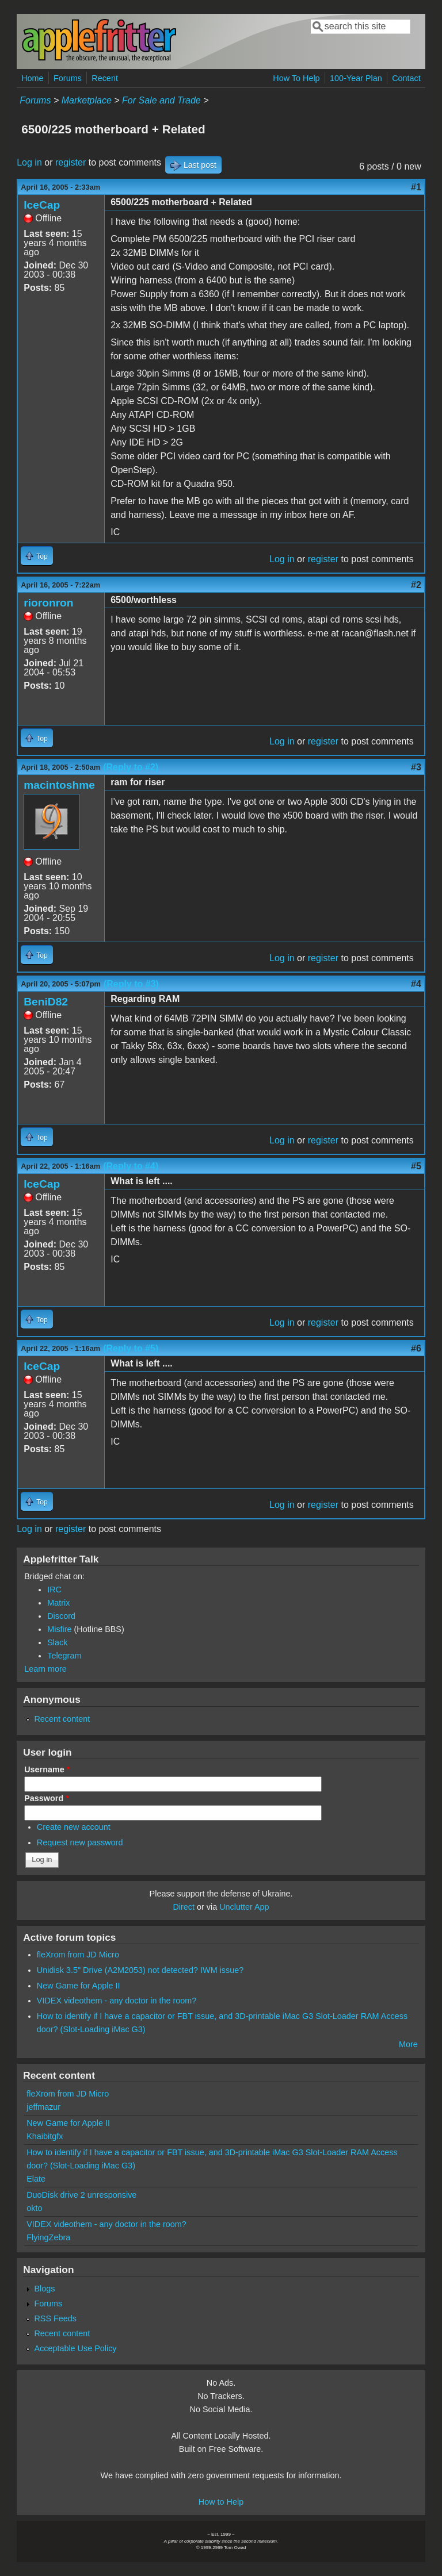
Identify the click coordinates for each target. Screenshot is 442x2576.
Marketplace (87, 100)
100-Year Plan (356, 78)
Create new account (73, 1827)
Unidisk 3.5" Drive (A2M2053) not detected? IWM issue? (140, 1970)
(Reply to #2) (130, 767)
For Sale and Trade (161, 100)
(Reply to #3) (131, 984)
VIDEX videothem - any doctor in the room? (117, 2000)
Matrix (58, 1602)
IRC (54, 1589)
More (408, 2044)
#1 (416, 187)
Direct (184, 1906)
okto (34, 2208)
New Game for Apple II (78, 1985)
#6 (416, 1348)
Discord (61, 1616)
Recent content (62, 1718)
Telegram (64, 1655)
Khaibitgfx (44, 2136)
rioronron (48, 603)
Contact (406, 78)
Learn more (45, 1668)
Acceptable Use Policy (75, 2348)
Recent (105, 78)
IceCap (42, 205)
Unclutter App (244, 1906)
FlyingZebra (48, 2237)
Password (46, 1798)
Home (32, 78)
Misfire (59, 1629)
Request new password (80, 1842)
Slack (57, 1642)
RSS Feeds (55, 2318)
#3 (416, 767)
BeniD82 (46, 1002)
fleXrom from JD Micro (78, 1954)
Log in (29, 162)
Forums (68, 78)
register (70, 162)
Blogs (44, 2288)
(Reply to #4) (130, 1166)
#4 (416, 984)
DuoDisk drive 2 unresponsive (81, 2194)
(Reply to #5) (130, 1348)
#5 (416, 1166)
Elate (35, 2178)
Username (47, 1769)
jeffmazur (43, 2107)
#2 (416, 585)
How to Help (221, 2501)
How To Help (296, 78)
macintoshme (59, 785)
